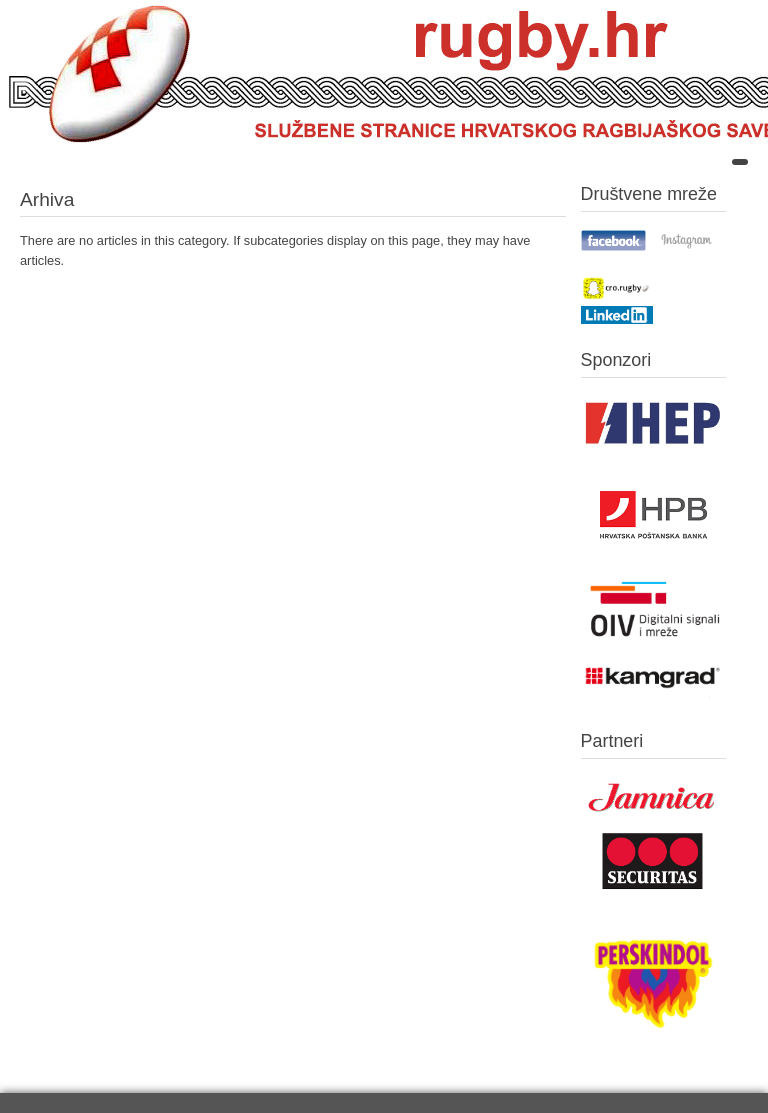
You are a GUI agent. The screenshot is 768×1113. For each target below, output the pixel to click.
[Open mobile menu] (740, 162)
